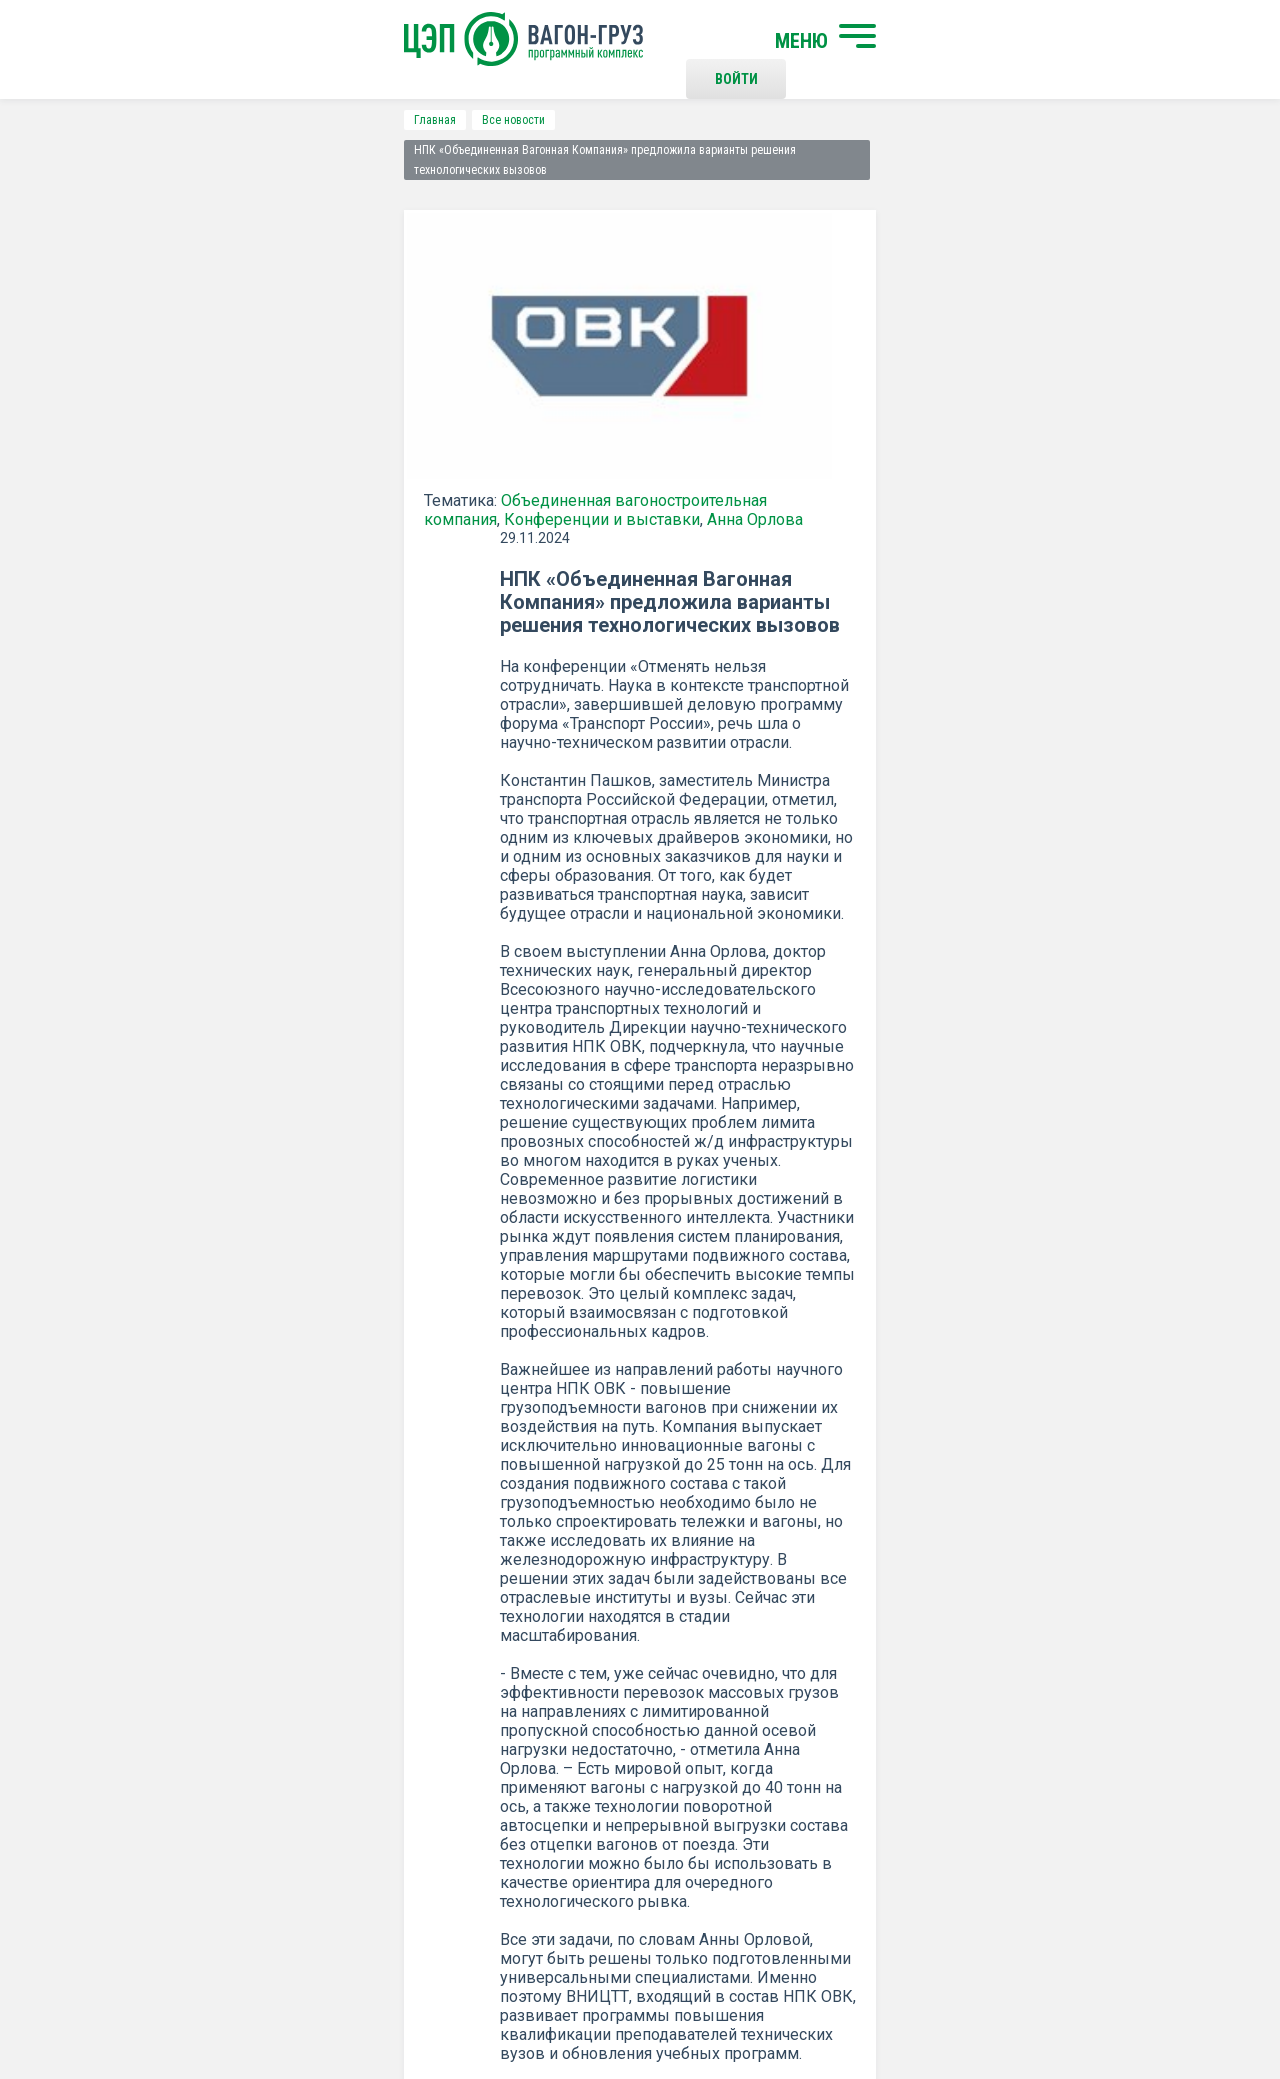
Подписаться (562, 1500)
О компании (343, 1775)
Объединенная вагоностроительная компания (353, 467)
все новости (1055, 1272)
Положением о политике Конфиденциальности (501, 1552)
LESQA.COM (1161, 2005)
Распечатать (835, 1272)
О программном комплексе (392, 1808)
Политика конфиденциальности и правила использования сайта (678, 1997)
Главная (116, 120)
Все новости (194, 120)
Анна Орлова (356, 486)
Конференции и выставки (203, 486)
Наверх (1145, 1745)
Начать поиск (352, 1728)
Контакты (659, 1728)
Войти (954, 40)
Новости (332, 1841)
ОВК (654, 1150)
